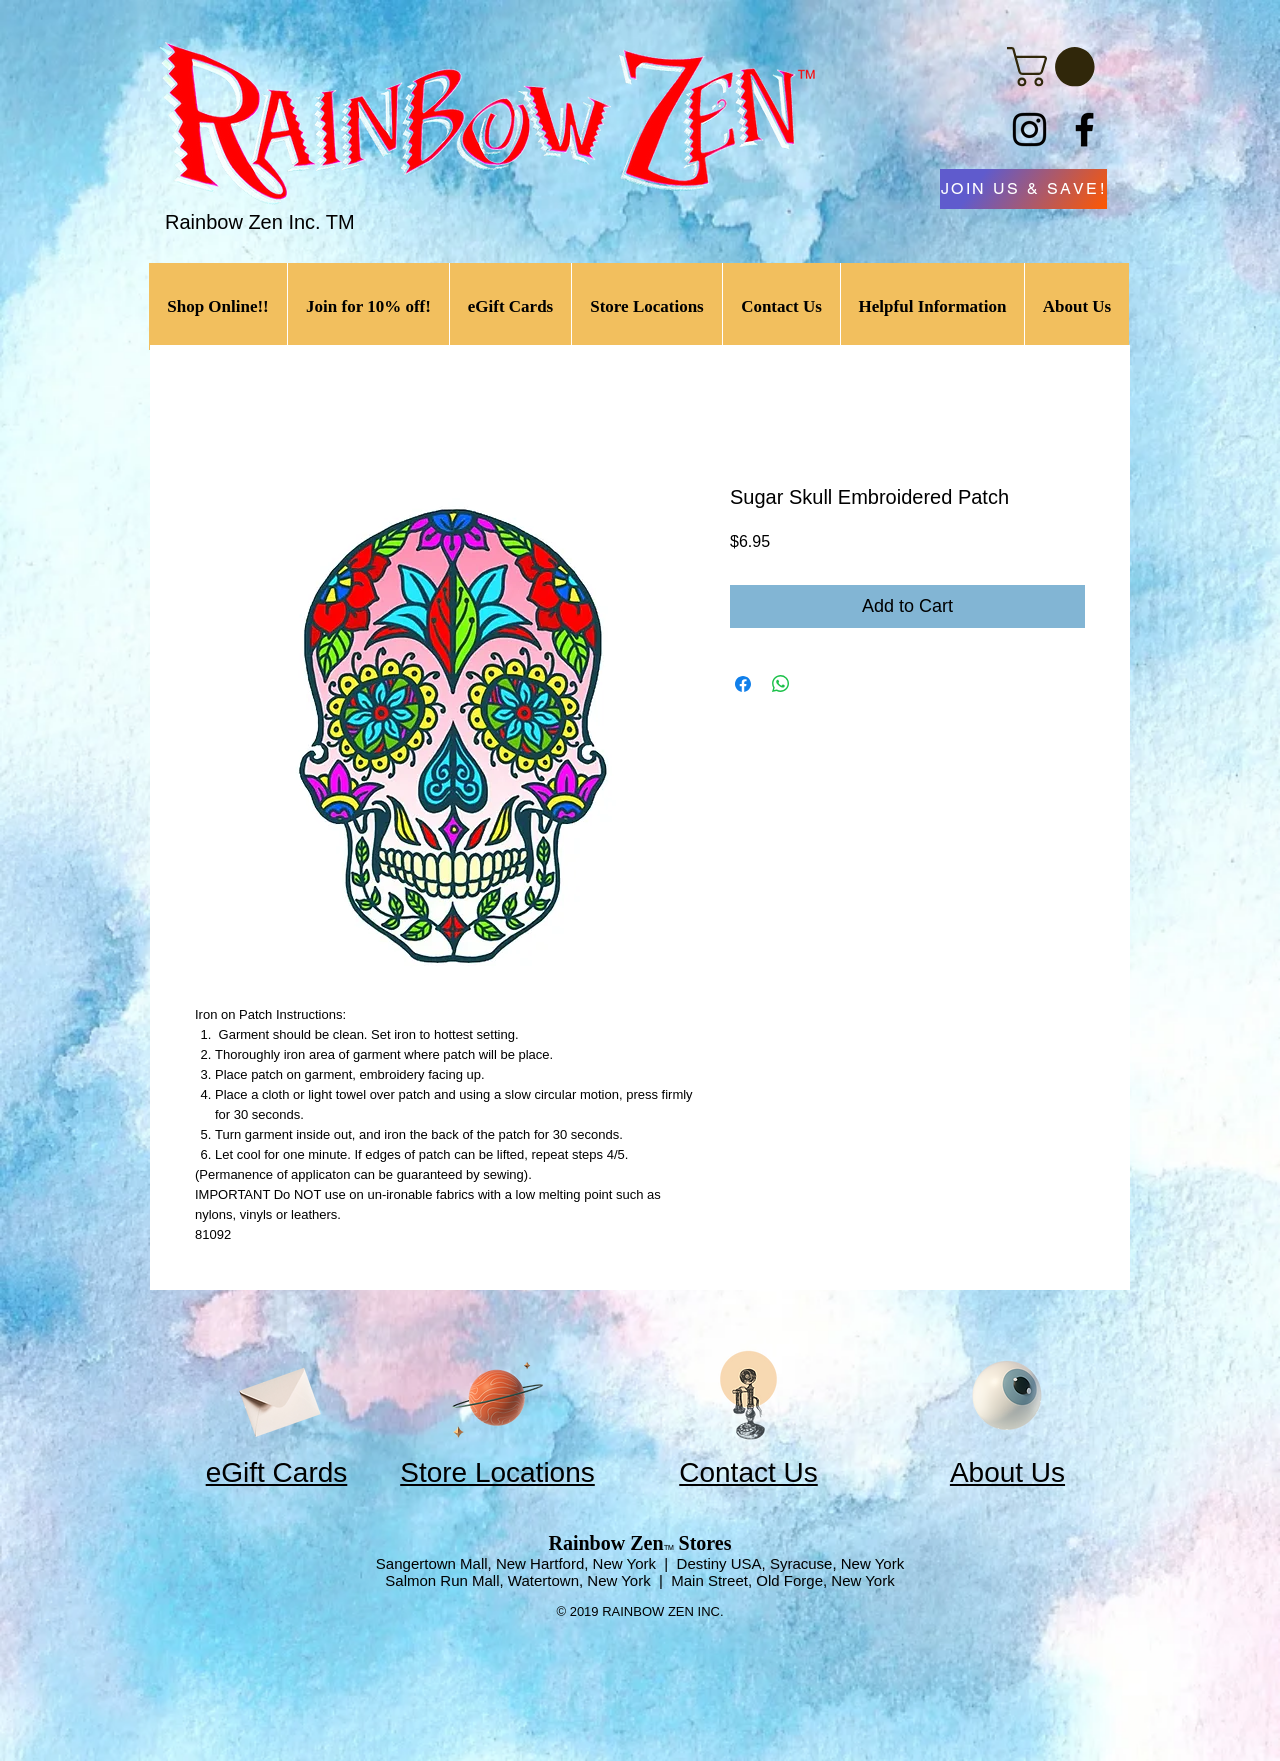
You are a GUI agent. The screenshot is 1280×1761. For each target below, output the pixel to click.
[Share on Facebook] (743, 684)
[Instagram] (1029, 129)
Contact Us (748, 1472)
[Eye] (1007, 1395)
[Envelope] (277, 1395)
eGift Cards (277, 1472)
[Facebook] (1084, 129)
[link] (1055, 67)
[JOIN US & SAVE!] (1023, 189)
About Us (1007, 1472)
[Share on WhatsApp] (781, 684)
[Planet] (497, 1395)
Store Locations (497, 1472)
